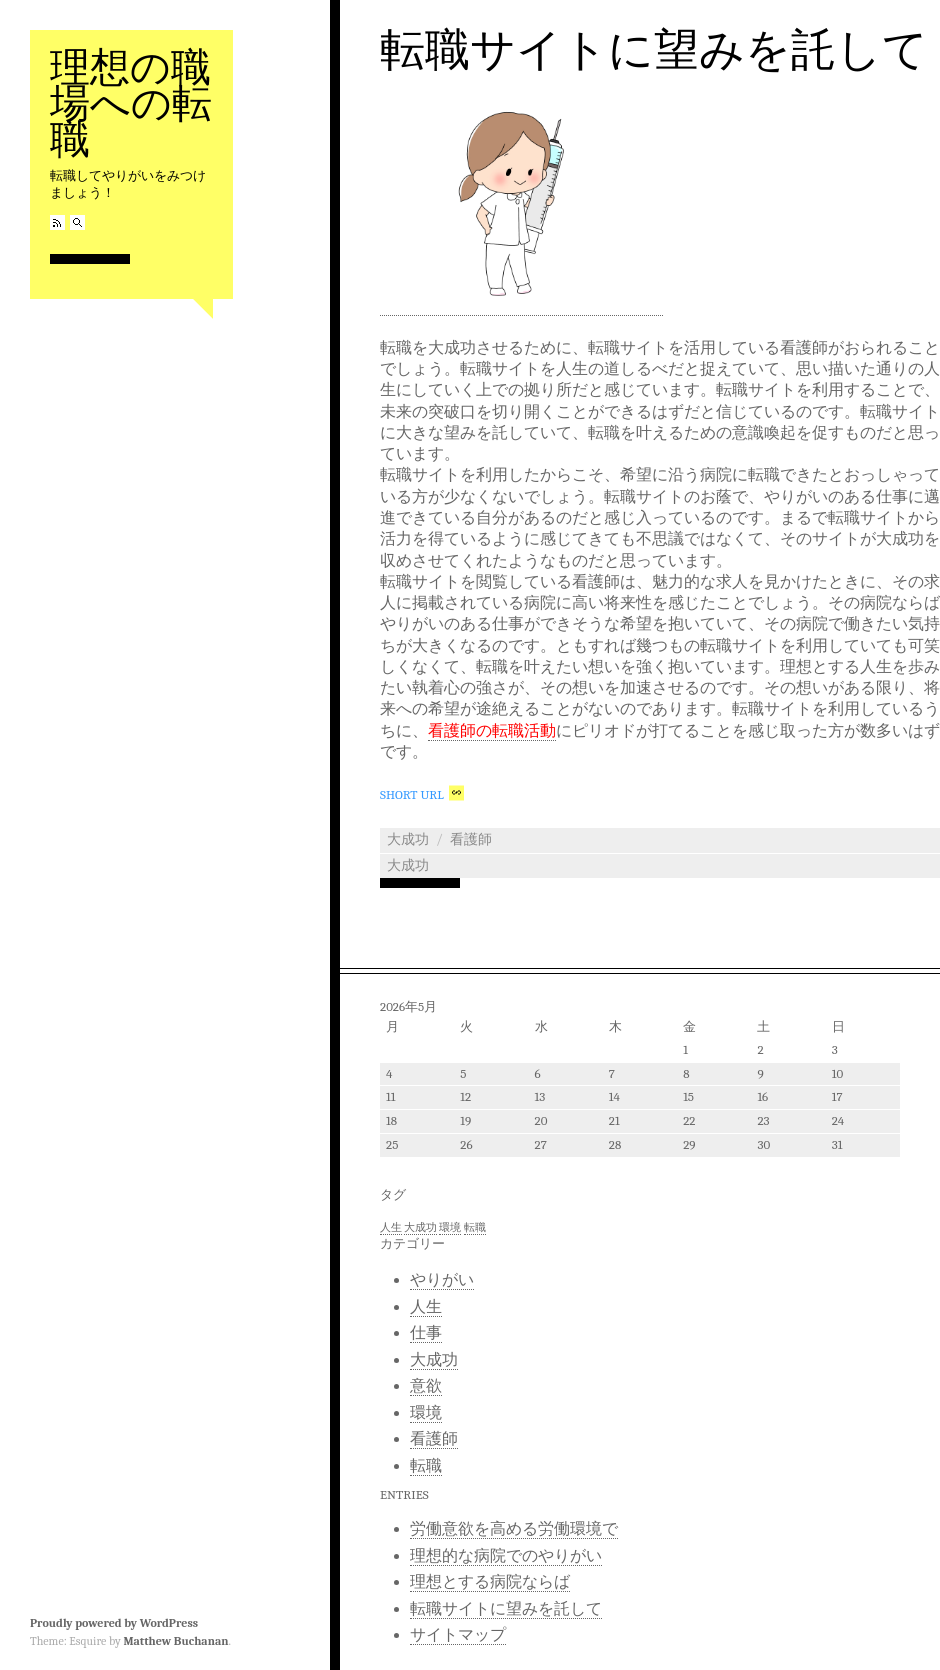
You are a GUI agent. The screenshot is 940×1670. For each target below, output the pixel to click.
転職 (426, 1466)
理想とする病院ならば (490, 1582)
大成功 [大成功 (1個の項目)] (420, 1227)
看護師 (471, 839)
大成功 (408, 839)
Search (77, 222)
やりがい (442, 1280)
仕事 (426, 1333)
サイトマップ (458, 1635)
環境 (426, 1413)
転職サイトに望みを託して (654, 50)
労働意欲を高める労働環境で (514, 1529)
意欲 (426, 1386)
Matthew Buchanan (175, 1641)
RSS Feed (57, 222)
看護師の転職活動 (492, 731)
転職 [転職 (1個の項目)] (475, 1227)
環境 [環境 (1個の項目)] (450, 1227)
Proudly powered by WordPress (114, 1623)
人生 (426, 1307)
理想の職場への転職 (131, 103)
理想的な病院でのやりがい (506, 1556)
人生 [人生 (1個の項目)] (391, 1227)
